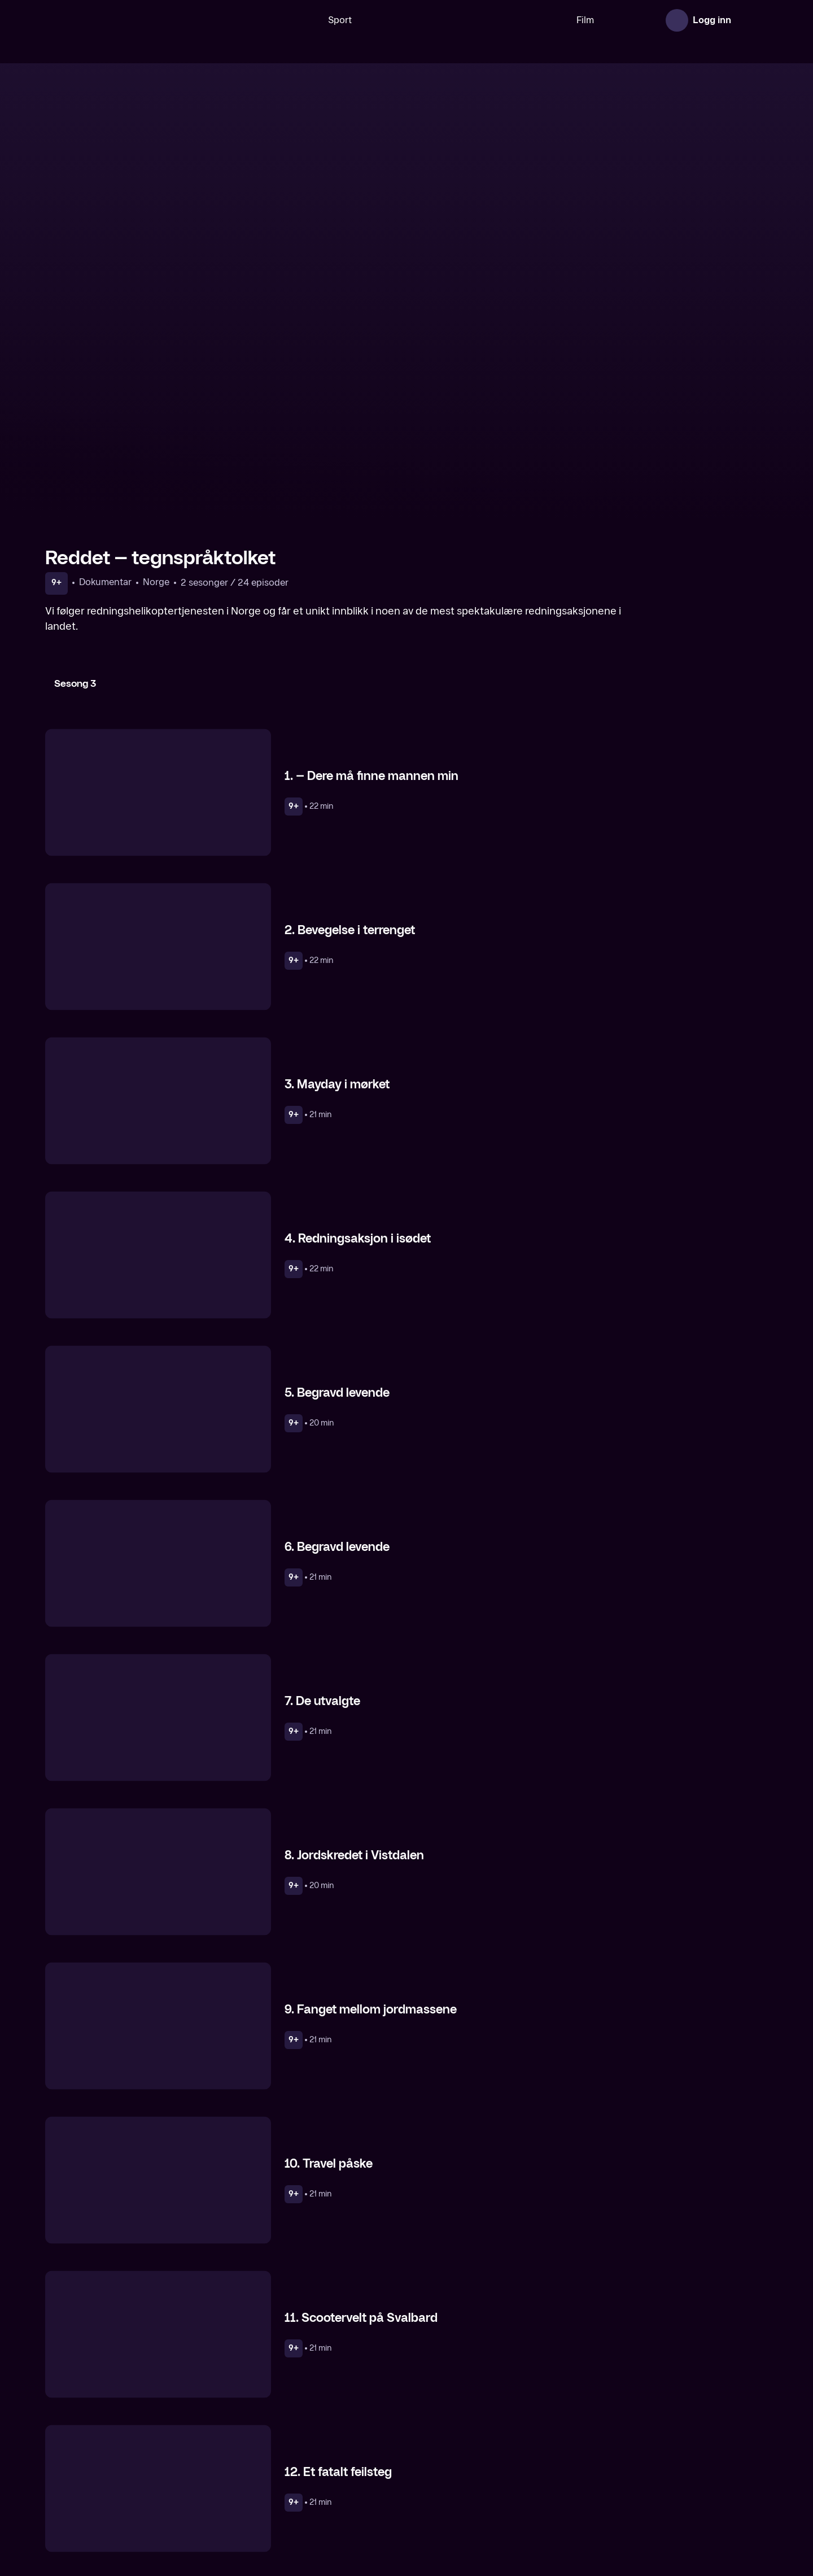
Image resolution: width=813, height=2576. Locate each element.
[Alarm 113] (498, 2474)
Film (549, 20)
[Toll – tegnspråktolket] (130, 2474)
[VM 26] (428, 20)
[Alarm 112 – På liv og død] (314, 2474)
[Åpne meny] (752, 20)
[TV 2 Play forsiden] (130, 20)
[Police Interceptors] (682, 2474)
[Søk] (262, 20)
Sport (304, 20)
